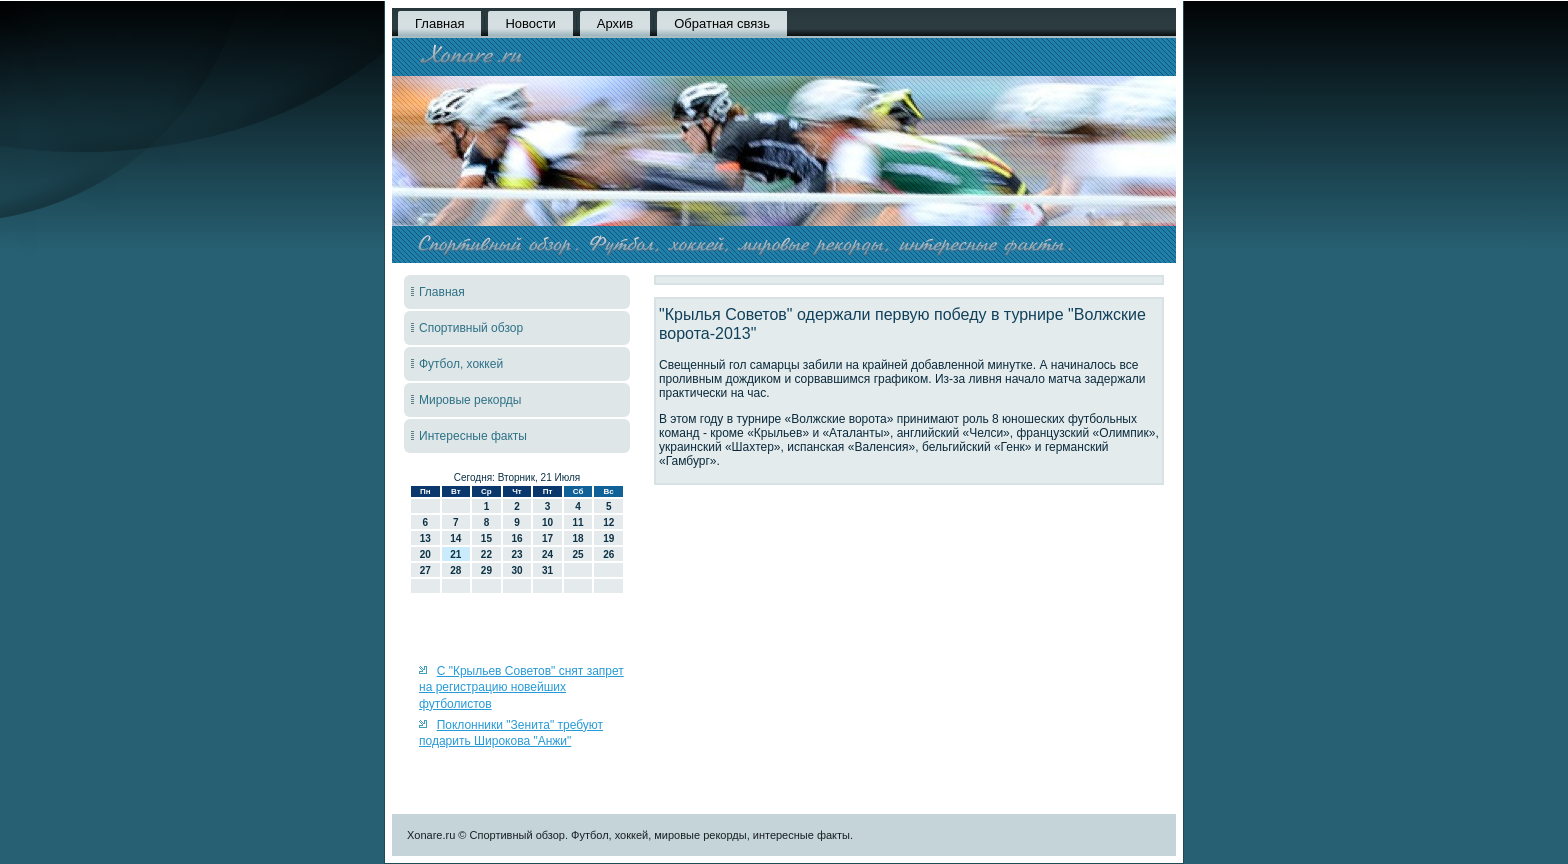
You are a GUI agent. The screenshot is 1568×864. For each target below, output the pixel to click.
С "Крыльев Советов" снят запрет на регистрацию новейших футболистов (521, 687)
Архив (615, 23)
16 (516, 538)
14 (455, 538)
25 (578, 554)
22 (486, 554)
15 (486, 538)
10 (547, 522)
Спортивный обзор (471, 328)
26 (608, 554)
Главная (439, 23)
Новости (530, 23)
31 (547, 570)
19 (608, 538)
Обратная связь (722, 23)
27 (425, 570)
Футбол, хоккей (461, 364)
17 (547, 538)
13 (425, 538)
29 (486, 570)
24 (547, 554)
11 (578, 522)
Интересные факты (473, 436)
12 (608, 522)
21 (455, 554)
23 (516, 554)
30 (516, 570)
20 (425, 554)
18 (578, 538)
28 (455, 570)
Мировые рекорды (470, 400)
